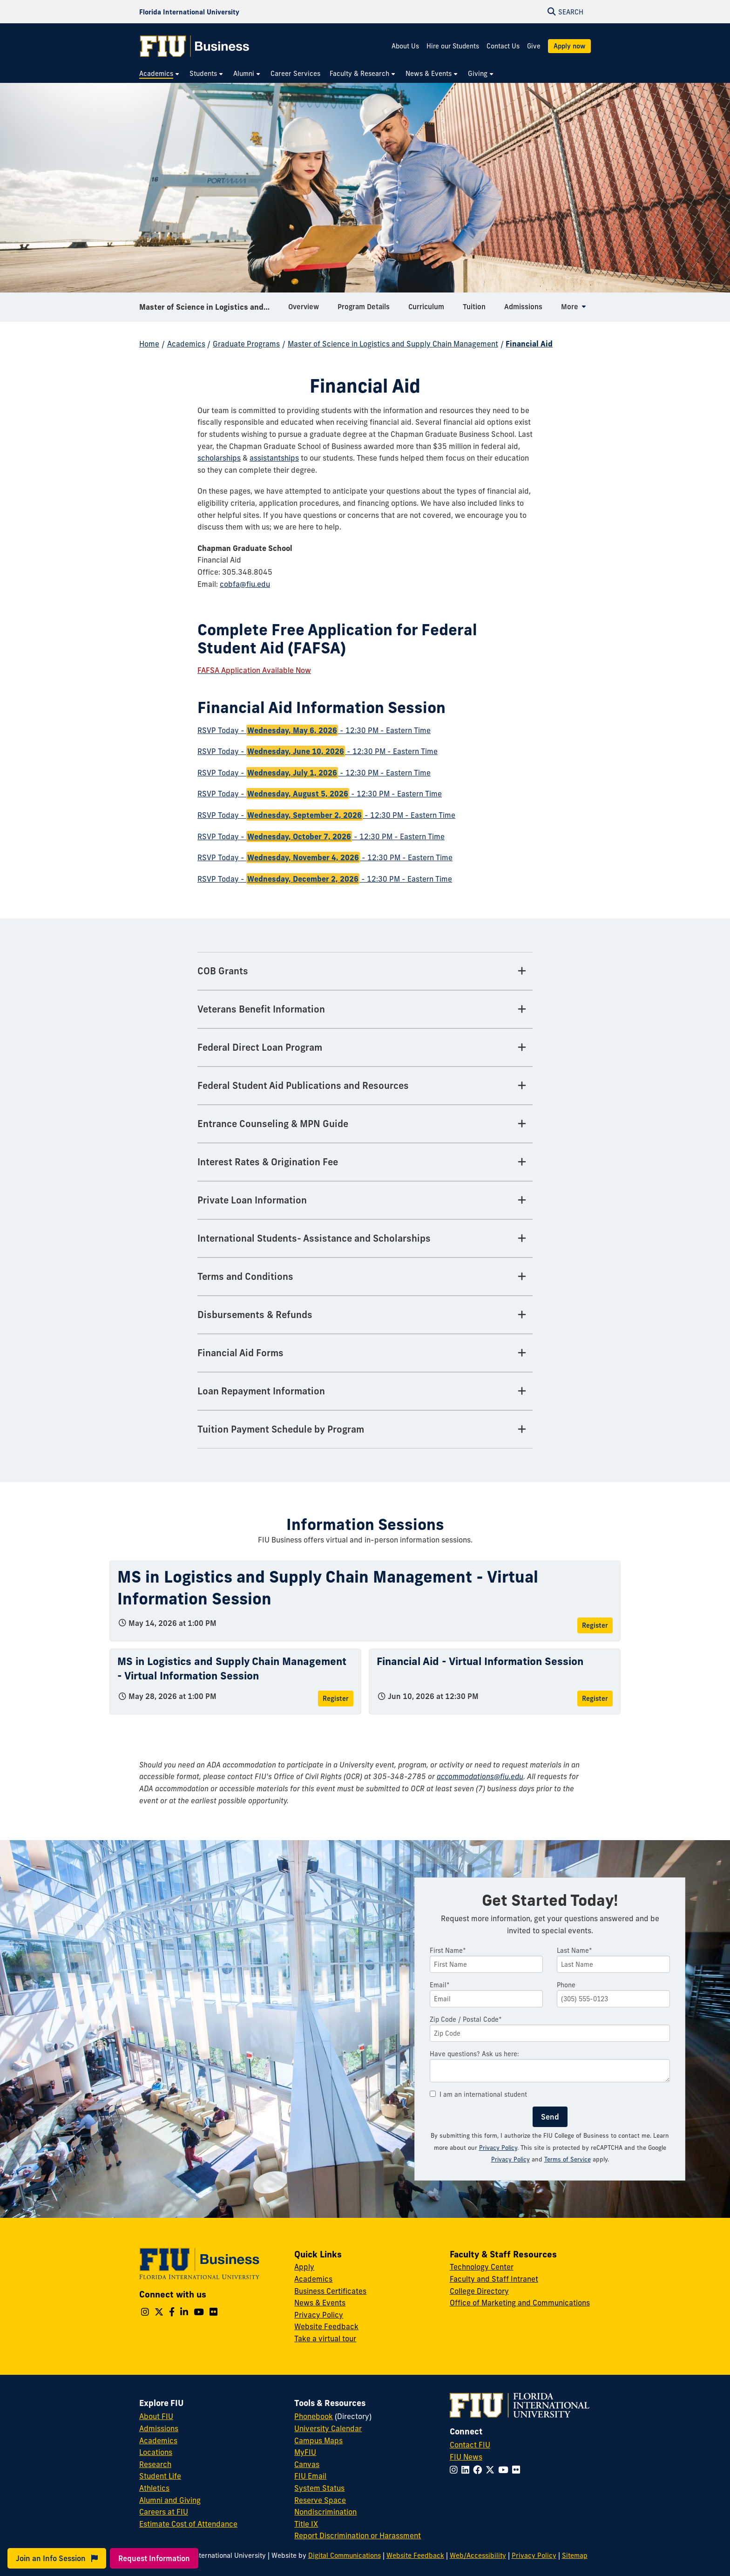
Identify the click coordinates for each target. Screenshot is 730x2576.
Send (550, 2116)
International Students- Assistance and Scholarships (314, 1238)
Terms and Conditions (245, 1276)
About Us (405, 46)
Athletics (154, 2488)
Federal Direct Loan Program (259, 1047)
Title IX (306, 2523)
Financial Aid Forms (240, 1353)
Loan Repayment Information (261, 1391)
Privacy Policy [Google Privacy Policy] (510, 2159)
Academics (186, 343)
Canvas (306, 2464)
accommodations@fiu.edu (480, 1776)
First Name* (448, 1950)
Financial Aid (529, 343)
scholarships (219, 457)
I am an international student (478, 2094)
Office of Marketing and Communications (520, 2302)
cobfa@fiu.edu (245, 584)
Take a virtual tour (325, 2338)
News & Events (319, 2302)
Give (534, 46)
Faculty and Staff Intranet (494, 2279)
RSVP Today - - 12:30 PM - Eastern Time (314, 730)
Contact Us (503, 46)
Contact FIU (470, 2444)
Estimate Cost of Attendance (188, 2523)
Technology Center (482, 2266)
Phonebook (313, 2416)
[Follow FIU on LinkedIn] (467, 2469)
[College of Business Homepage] (194, 46)
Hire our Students (452, 46)
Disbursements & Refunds (254, 1314)
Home (149, 343)
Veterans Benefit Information (261, 1009)
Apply (304, 2266)
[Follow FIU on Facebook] (479, 2469)
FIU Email (310, 2476)
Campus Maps (318, 2440)
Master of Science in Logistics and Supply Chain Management (210, 309)
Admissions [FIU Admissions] (158, 2428)
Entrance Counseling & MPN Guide (272, 1123)
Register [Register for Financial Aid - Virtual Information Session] (595, 1698)
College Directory (479, 2291)
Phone (566, 1985)
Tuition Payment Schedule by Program (280, 1429)
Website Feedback (326, 2326)
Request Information (154, 2558)
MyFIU (305, 2452)
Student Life (160, 2476)
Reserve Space (320, 2500)
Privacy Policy (498, 2147)
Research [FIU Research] (155, 2464)
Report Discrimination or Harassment (357, 2535)
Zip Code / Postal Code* (466, 2019)
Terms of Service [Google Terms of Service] (567, 2159)
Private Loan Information (252, 1200)
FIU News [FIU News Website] (466, 2456)
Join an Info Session (57, 2558)
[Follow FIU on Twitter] (492, 2469)
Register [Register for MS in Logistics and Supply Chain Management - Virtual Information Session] (595, 1625)
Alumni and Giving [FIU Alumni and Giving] (170, 2500)
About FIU (156, 2416)
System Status (319, 2488)
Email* (440, 1985)
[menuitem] (160, 74)
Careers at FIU (163, 2511)
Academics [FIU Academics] (158, 2440)
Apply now (569, 46)
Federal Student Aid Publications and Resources (303, 1085)
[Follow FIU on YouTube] (505, 2469)
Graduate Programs (246, 343)
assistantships (274, 457)
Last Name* (574, 1950)
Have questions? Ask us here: (474, 2054)
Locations (155, 2452)
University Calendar (328, 2428)
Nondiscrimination (325, 2511)
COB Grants (222, 971)
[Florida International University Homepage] (189, 11)
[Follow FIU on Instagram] (455, 2469)
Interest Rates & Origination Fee (267, 1162)
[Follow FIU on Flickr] (518, 2469)
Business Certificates (330, 2291)
